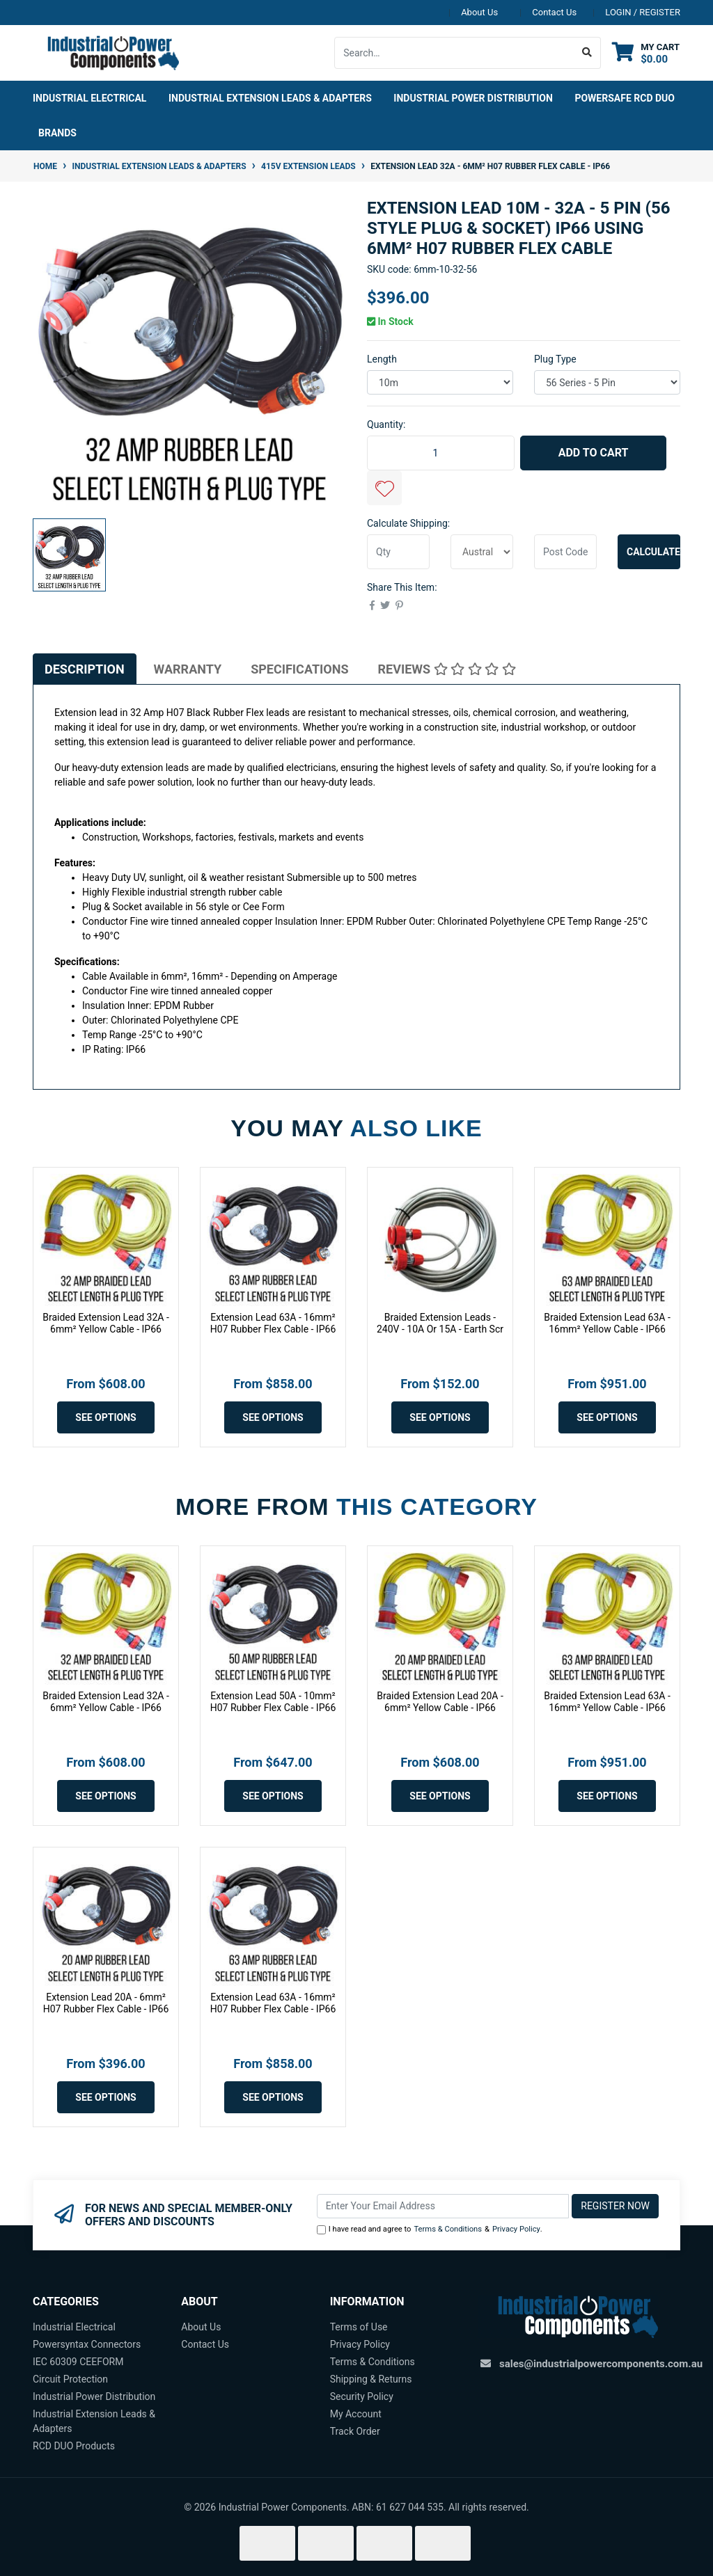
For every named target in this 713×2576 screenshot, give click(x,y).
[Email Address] (443, 2206)
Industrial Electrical (74, 2326)
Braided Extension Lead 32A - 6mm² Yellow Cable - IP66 (105, 1323)
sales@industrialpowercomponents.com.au (601, 2364)
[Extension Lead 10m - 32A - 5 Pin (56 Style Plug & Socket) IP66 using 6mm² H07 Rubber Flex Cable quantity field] (441, 453)
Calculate (653, 551)
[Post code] (565, 551)
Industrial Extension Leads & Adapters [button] (270, 98)
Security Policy (361, 2396)
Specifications (299, 669)
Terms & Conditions (448, 2229)
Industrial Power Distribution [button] (473, 98)
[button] (384, 487)
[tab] (84, 668)
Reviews (447, 669)
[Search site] (587, 53)
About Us (479, 12)
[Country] (481, 551)
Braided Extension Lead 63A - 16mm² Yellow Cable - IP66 (607, 1323)
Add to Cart (593, 452)
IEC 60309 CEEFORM (78, 2361)
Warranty (188, 669)
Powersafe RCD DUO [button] (624, 98)
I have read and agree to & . (429, 2230)
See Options (105, 1417)
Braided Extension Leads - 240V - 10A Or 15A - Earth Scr (440, 1323)
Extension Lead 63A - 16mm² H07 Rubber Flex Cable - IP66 (273, 1323)
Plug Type (555, 359)
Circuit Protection (70, 2379)
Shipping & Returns (371, 2379)
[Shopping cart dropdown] (645, 52)
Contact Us (554, 12)
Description (85, 669)
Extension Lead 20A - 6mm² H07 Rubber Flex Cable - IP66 (106, 2002)
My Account (356, 2413)
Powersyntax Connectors (87, 2344)
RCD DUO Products (74, 2445)
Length (382, 359)
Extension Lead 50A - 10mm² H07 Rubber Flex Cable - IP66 (273, 1701)
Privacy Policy (516, 2229)
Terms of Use (359, 2326)
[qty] (398, 551)
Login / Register (642, 12)
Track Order (355, 2431)
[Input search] (454, 53)
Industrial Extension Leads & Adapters (94, 2421)
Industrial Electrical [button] (89, 98)
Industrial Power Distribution (94, 2396)
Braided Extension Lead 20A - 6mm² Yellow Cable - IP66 (440, 1701)
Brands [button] (57, 132)
